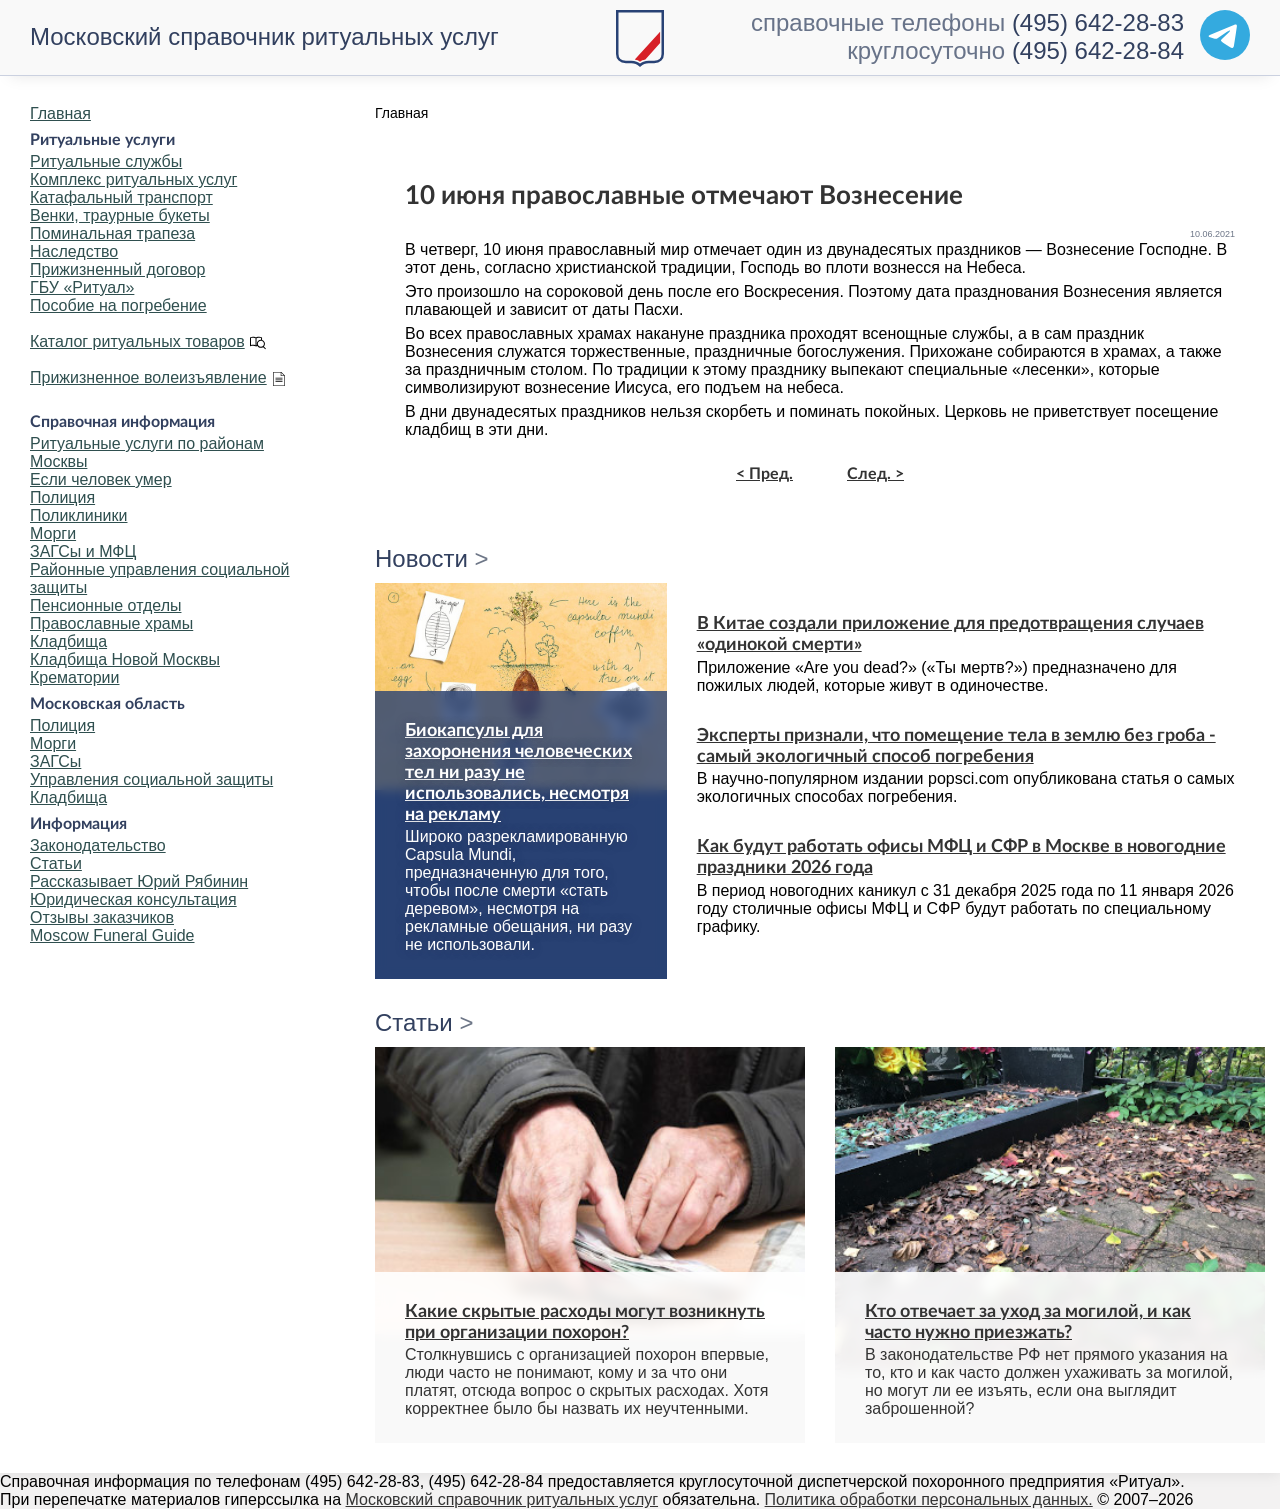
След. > (875, 474)
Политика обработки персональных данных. (929, 1499)
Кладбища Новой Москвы (125, 659)
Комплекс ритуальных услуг (133, 179)
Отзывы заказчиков (102, 917)
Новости (421, 558)
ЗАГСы (55, 761)
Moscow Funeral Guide (112, 935)
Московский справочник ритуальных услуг (264, 36)
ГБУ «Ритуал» (82, 287)
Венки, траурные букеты (120, 215)
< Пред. (764, 474)
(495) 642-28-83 (1098, 22)
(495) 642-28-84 (1098, 50)
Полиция (62, 497)
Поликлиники (78, 515)
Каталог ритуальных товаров (137, 341)
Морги (53, 533)
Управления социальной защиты (151, 779)
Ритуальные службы (106, 161)
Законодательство (98, 845)
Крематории (74, 677)
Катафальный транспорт (121, 197)
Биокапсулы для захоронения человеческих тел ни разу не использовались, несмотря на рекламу (518, 772)
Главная (60, 113)
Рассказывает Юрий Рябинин (139, 881)
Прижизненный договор (117, 269)
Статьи (56, 863)
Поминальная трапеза (112, 233)
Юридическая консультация (133, 899)
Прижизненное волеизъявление (148, 377)
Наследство (74, 251)
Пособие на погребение (118, 305)
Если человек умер (101, 479)
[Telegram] (1225, 35)
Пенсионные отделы (105, 605)
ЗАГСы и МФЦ (83, 551)
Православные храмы (111, 623)
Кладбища (68, 641)
